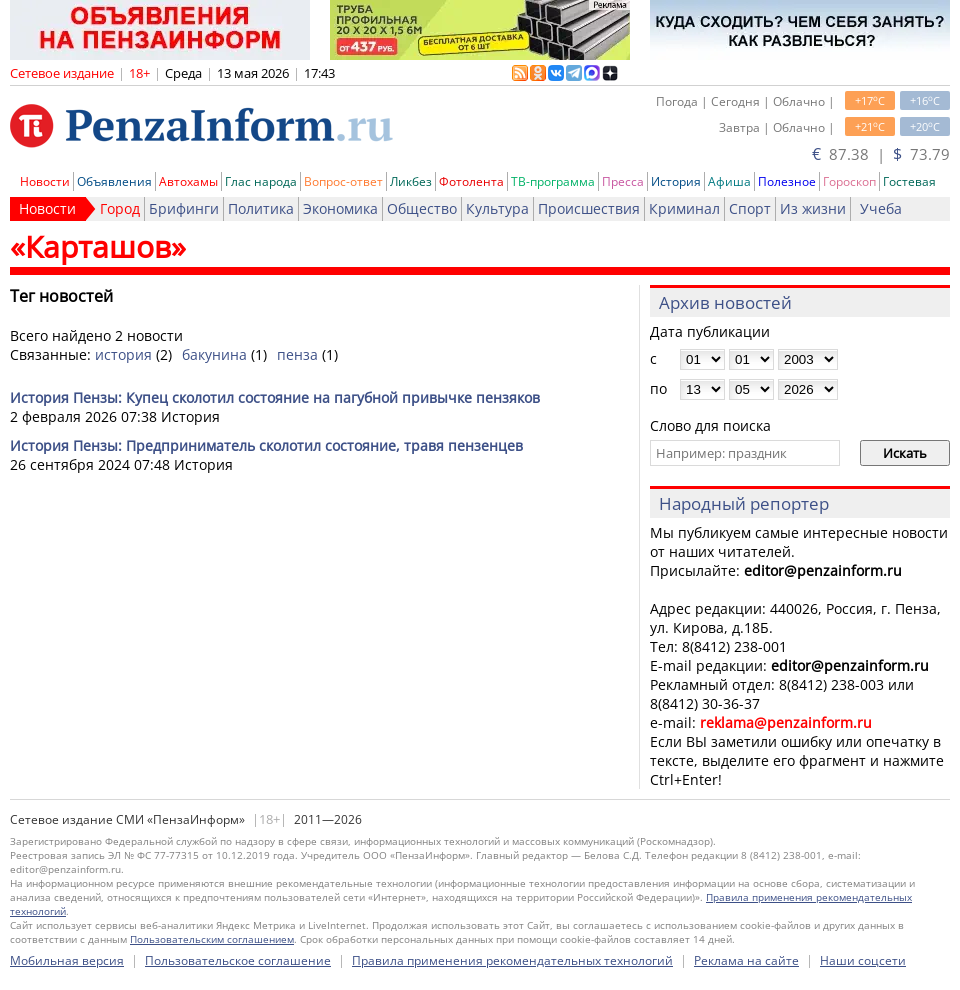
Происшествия (589, 208)
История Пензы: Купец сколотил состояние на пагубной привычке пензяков (275, 397)
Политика (261, 208)
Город (120, 208)
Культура (497, 208)
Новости (45, 181)
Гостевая (909, 181)
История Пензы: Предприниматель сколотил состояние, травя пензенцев (266, 445)
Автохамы (188, 181)
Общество (422, 208)
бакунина (214, 354)
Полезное (787, 181)
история (123, 354)
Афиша (729, 181)
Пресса (623, 181)
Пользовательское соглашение (238, 960)
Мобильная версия (67, 960)
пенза (297, 354)
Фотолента (471, 181)
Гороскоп (849, 181)
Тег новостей (61, 296)
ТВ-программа (553, 181)
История (676, 181)
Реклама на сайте (746, 960)
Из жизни (813, 208)
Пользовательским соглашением (212, 939)
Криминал (684, 208)
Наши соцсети (863, 960)
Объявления (114, 181)
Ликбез (411, 181)
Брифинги (184, 208)
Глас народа (261, 181)
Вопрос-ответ (343, 181)
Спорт (750, 208)
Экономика (340, 208)
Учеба (881, 208)
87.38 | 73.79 (881, 154)
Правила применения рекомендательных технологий (512, 960)
